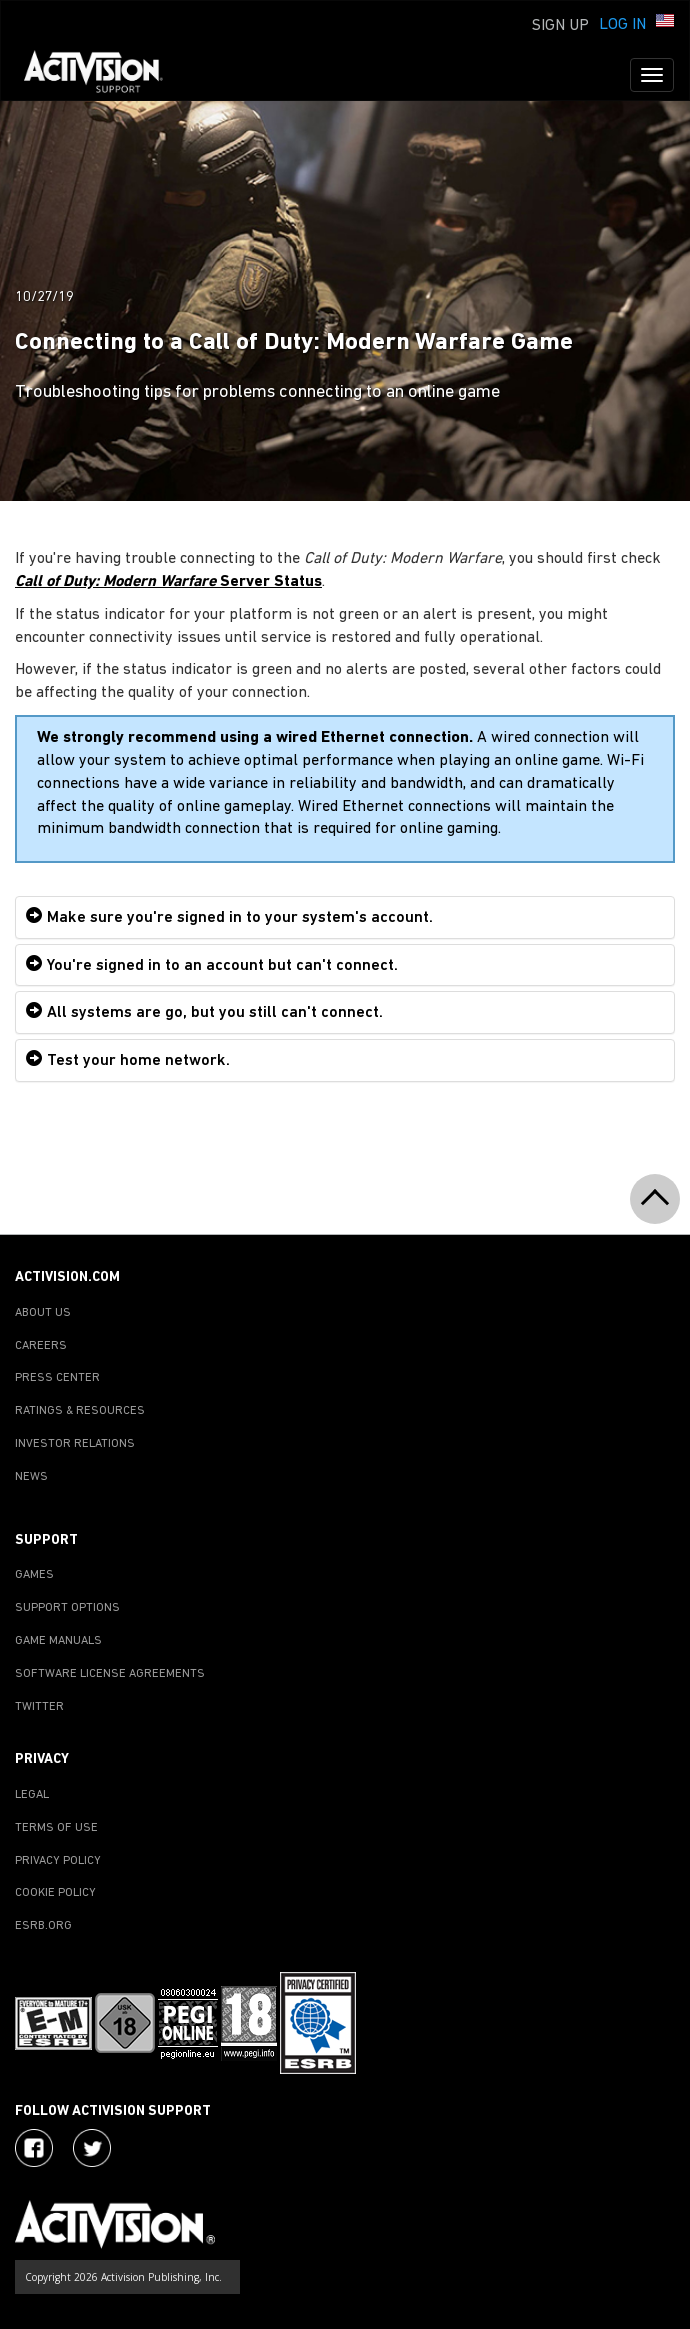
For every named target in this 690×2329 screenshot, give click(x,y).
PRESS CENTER (57, 1378)
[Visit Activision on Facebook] (34, 2148)
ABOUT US (43, 1313)
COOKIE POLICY (55, 1893)
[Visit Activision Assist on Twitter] (92, 2148)
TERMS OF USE (56, 1828)
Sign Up (560, 26)
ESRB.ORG (43, 1926)
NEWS (31, 1477)
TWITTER (39, 1707)
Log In (622, 25)
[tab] (345, 917)
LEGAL (32, 1795)
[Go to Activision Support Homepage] (103, 75)
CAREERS (41, 1346)
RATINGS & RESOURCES (80, 1411)
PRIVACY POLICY (58, 1861)
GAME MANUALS (58, 1641)
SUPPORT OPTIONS (67, 1608)
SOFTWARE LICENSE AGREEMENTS (110, 1674)
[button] (665, 23)
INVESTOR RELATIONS (75, 1444)
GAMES (34, 1575)
